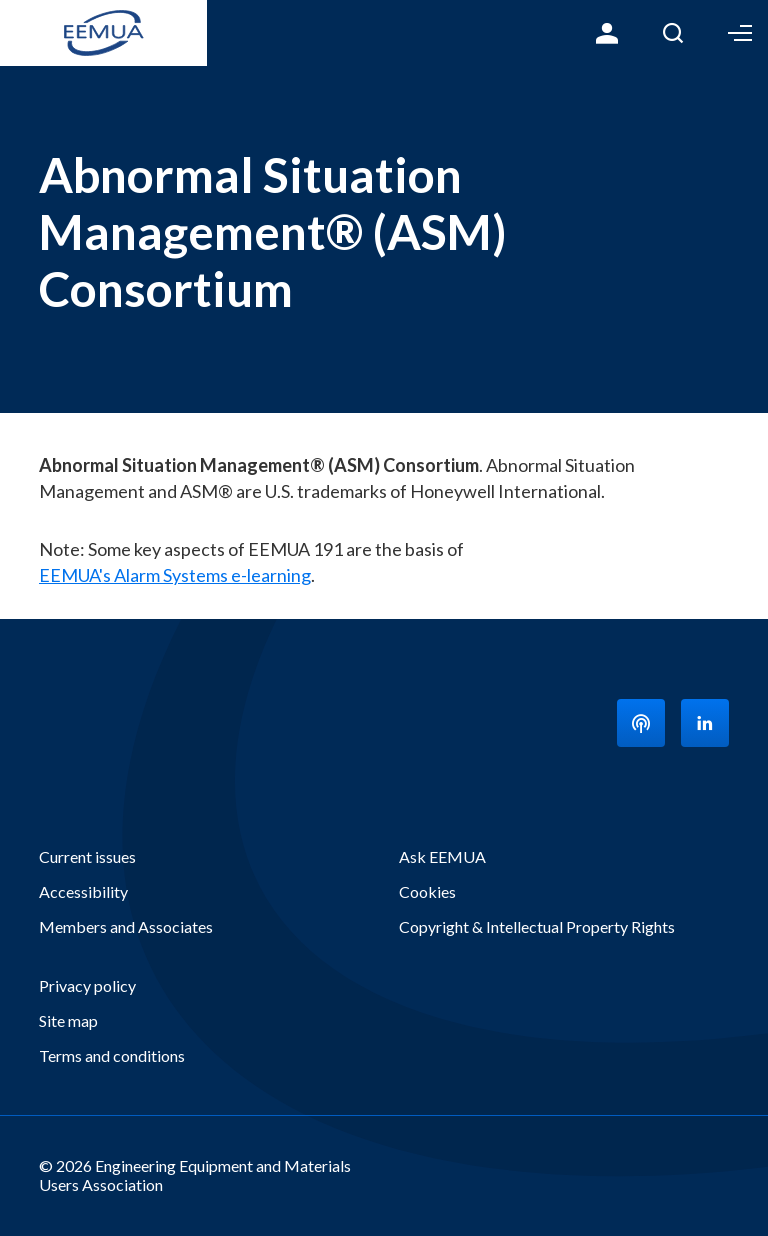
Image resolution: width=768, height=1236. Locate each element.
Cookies (427, 891)
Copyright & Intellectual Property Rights (537, 926)
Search (673, 33)
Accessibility (83, 891)
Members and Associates (126, 926)
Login (607, 33)
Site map (68, 1020)
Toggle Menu (740, 33)
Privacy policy (87, 985)
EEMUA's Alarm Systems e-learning (175, 575)
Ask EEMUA (442, 856)
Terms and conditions (112, 1055)
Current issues (87, 856)
